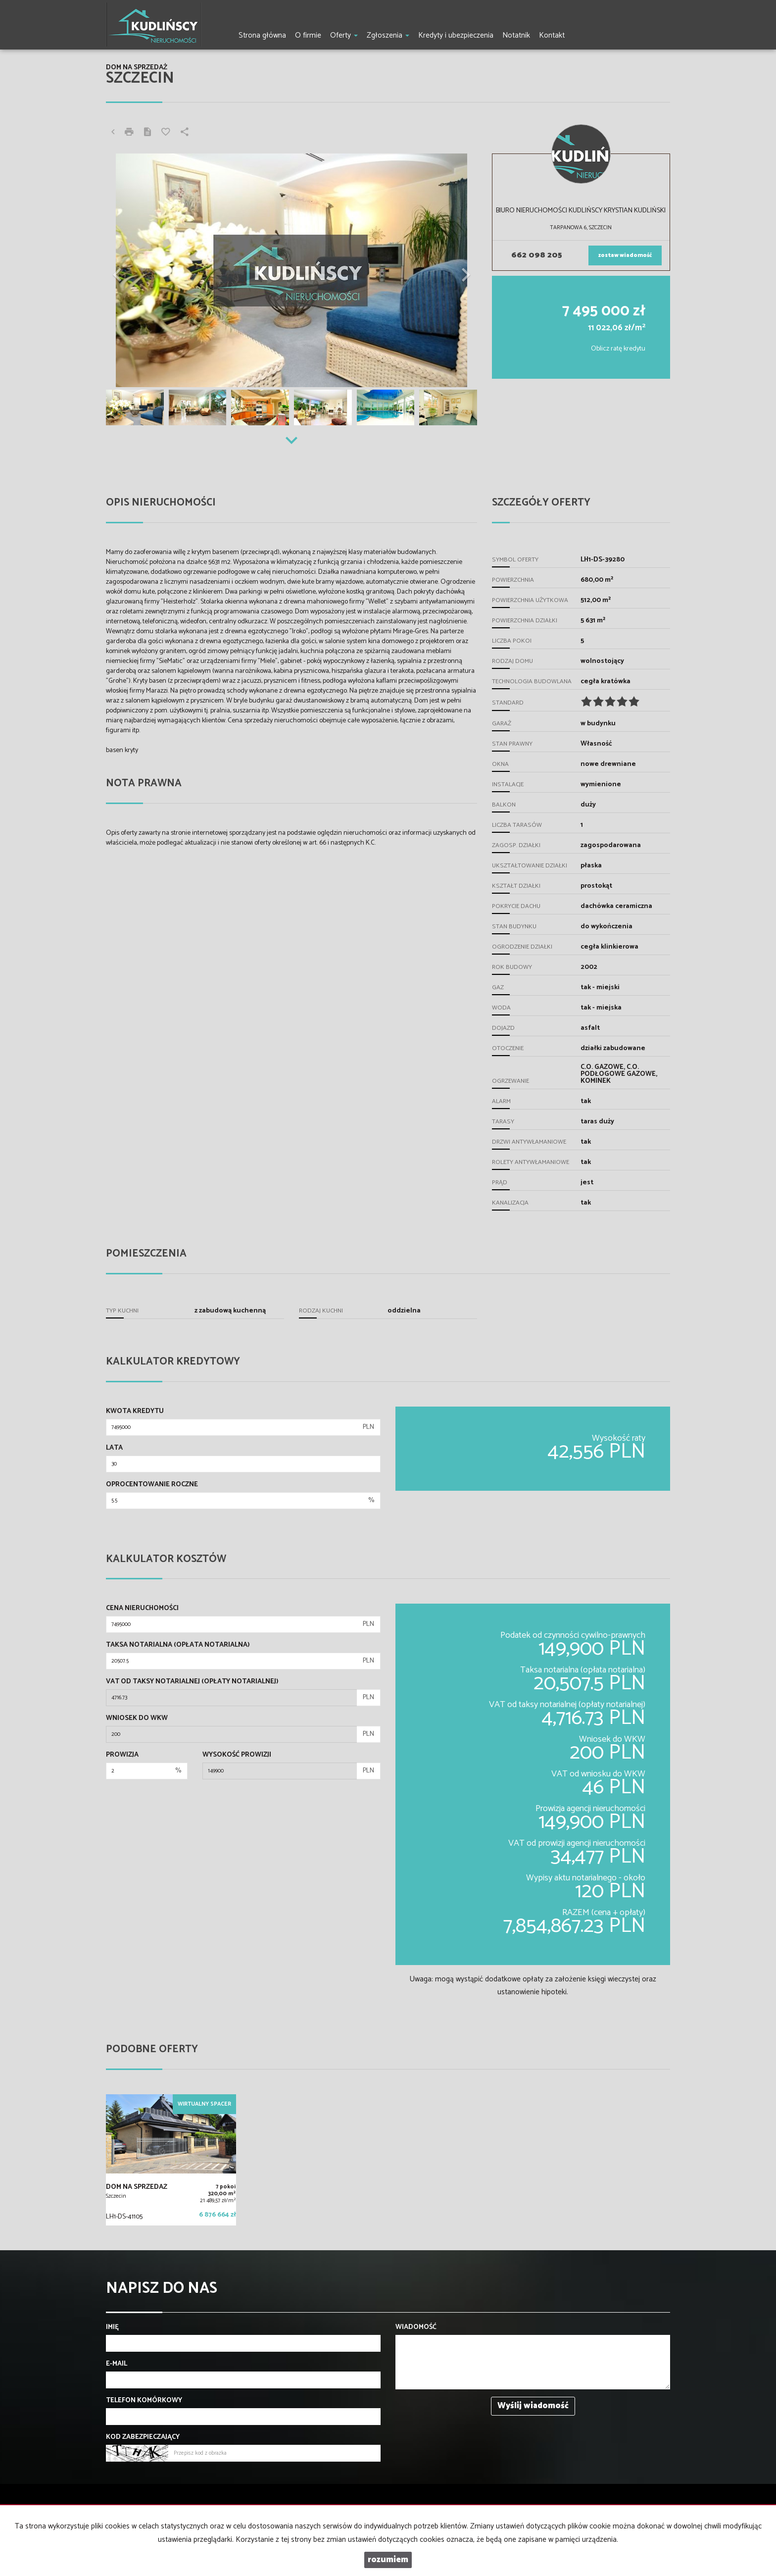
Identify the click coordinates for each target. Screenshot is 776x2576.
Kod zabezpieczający (143, 2437)
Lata (114, 1448)
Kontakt (552, 35)
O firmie (308, 35)
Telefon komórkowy (144, 2401)
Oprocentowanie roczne (152, 1485)
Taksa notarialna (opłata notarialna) (178, 1645)
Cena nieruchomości (142, 1609)
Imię (112, 2327)
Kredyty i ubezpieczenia (455, 35)
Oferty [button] (344, 35)
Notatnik (516, 35)
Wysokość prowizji (236, 1755)
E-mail (116, 2364)
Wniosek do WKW (137, 1718)
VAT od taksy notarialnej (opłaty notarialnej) (192, 1682)
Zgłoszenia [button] (388, 35)
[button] (134, 270)
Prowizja (122, 1755)
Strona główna (262, 35)
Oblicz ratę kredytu (618, 348)
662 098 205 (536, 255)
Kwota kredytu (135, 1411)
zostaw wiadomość (625, 255)
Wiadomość (415, 2327)
